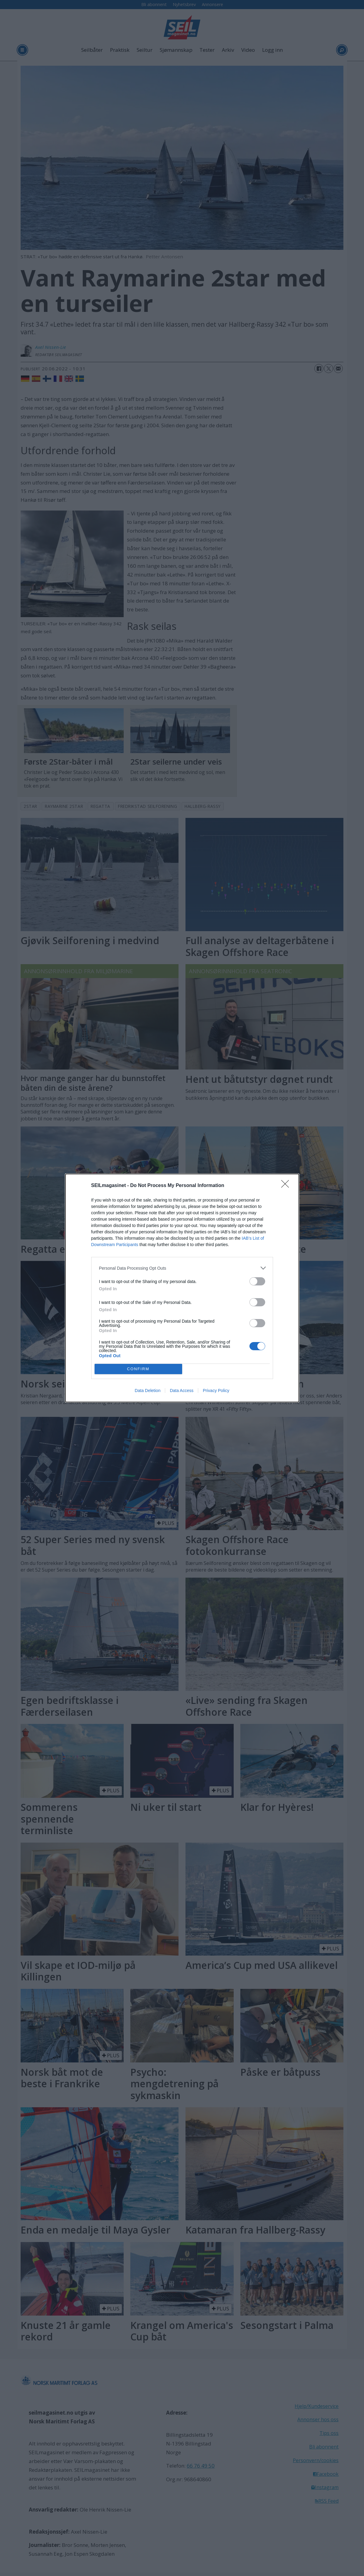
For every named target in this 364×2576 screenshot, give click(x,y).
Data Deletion (148, 1390)
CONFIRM (138, 1369)
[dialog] (182, 1288)
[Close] (287, 1186)
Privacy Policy (216, 1390)
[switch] (257, 1281)
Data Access (181, 1390)
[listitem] (182, 1268)
